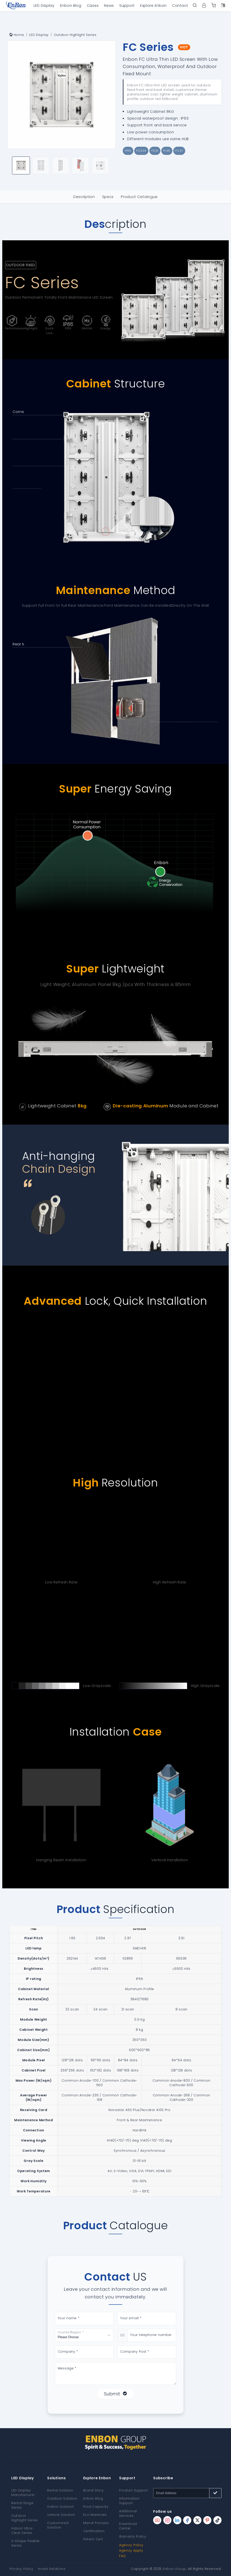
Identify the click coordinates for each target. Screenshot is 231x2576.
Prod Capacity (96, 2506)
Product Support (133, 2490)
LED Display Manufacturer (23, 2492)
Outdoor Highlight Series (24, 2517)
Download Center (128, 2526)
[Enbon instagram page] (167, 2520)
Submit (115, 2394)
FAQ (122, 2556)
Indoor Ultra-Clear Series (22, 2530)
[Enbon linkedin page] (177, 2520)
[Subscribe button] (215, 2493)
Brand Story (93, 2490)
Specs (108, 196)
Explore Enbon (153, 5)
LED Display (44, 5)
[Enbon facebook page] (187, 2520)
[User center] (204, 6)
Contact (180, 5)
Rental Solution (60, 2490)
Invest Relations (52, 2569)
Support (127, 5)
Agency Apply (131, 2550)
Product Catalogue (139, 196)
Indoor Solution (60, 2506)
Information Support (129, 2500)
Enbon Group (174, 2569)
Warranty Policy (132, 2536)
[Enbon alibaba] (213, 6)
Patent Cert (93, 2539)
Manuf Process (96, 2523)
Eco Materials (95, 2514)
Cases (93, 5)
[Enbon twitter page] (197, 2520)
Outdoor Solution (62, 2498)
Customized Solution (57, 2525)
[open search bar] (195, 6)
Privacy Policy (21, 2569)
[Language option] (223, 6)
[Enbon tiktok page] (217, 2520)
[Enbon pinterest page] (207, 2520)
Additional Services (128, 2513)
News (109, 5)
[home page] (15, 5)
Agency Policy (131, 2545)
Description (84, 196)
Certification (94, 2531)
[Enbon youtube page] (157, 2520)
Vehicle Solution (61, 2514)
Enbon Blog (70, 5)
